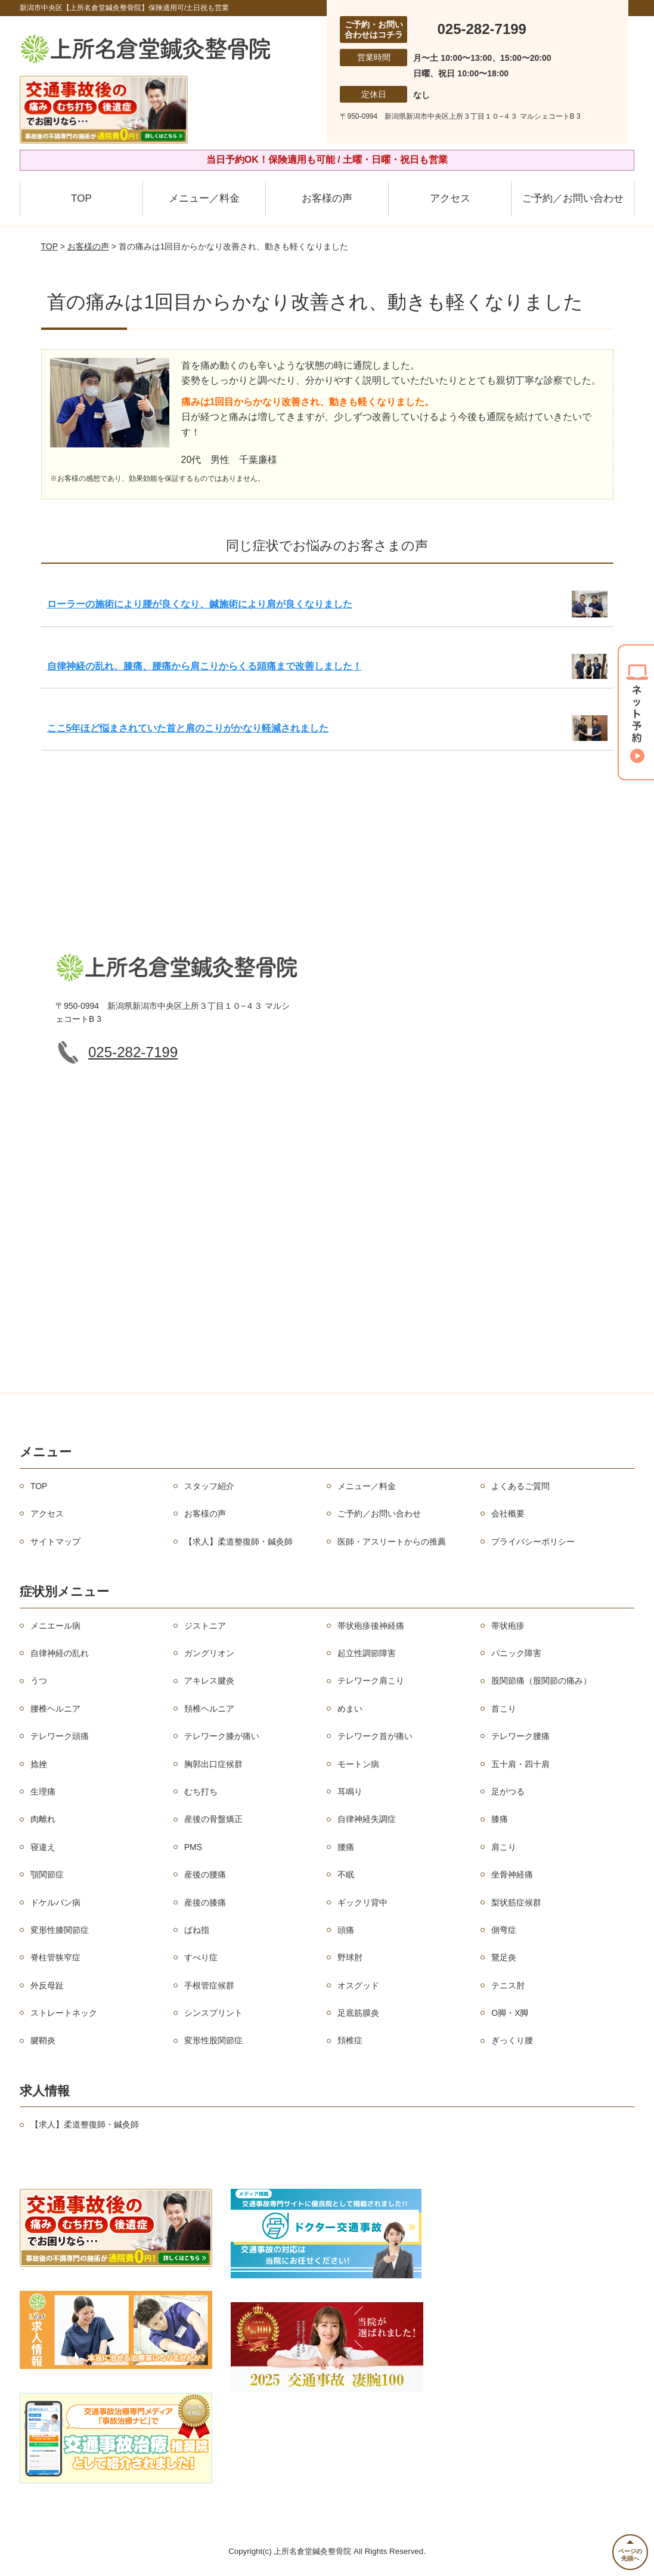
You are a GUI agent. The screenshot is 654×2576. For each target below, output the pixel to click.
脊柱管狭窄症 (55, 1957)
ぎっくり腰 (512, 2040)
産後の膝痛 (205, 1902)
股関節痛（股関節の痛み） (541, 1680)
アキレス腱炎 (209, 1680)
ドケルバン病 (55, 1902)
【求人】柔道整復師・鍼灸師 (238, 1541)
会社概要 (508, 1513)
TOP (81, 198)
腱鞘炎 (42, 2040)
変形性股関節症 (213, 2040)
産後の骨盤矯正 (213, 1819)
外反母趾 (47, 1985)
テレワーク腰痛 (520, 1736)
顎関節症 (47, 1874)
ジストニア (205, 1625)
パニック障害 (516, 1653)
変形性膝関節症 (59, 1930)
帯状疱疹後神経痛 (370, 1625)
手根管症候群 (209, 1985)
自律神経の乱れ (59, 1653)
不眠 (345, 1874)
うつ (38, 1680)
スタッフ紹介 (209, 1486)
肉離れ (42, 1819)
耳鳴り (349, 1791)
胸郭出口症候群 (213, 1764)
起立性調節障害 (366, 1653)
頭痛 (345, 1930)
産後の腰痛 (205, 1874)
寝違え (42, 1847)
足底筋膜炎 (358, 2013)
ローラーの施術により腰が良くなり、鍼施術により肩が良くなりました (199, 604)
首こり (503, 1708)
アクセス (450, 198)
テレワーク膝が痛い (221, 1736)
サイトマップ (55, 1541)
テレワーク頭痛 (59, 1736)
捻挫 (38, 1764)
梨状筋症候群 (516, 1902)
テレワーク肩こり (370, 1680)
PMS (193, 1847)
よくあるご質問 (520, 1486)
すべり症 (201, 1957)
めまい (349, 1708)
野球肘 (349, 1957)
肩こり (503, 1847)
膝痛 (499, 1819)
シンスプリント (213, 2013)
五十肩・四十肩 (520, 1764)
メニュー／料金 (204, 198)
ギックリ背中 (362, 1902)
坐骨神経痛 (512, 1874)
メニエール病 (55, 1625)
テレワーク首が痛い (375, 1736)
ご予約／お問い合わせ (573, 198)
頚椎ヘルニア (209, 1708)
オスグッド (358, 1985)
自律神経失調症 (366, 1819)
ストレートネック (63, 2013)
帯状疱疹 (508, 1625)
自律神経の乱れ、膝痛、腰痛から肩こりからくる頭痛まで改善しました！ (204, 666)
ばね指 (196, 1930)
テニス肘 (508, 1985)
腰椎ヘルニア (55, 1708)
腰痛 (345, 1847)
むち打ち (201, 1791)
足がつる (508, 1791)
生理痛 (42, 1791)
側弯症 (503, 1930)
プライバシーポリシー (533, 1541)
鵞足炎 (503, 1957)
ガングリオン (209, 1653)
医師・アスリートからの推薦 (391, 1541)
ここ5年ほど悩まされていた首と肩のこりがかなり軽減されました (188, 728)
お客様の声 (327, 198)
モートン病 (358, 1764)
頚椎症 (349, 2040)
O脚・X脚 (509, 2013)
